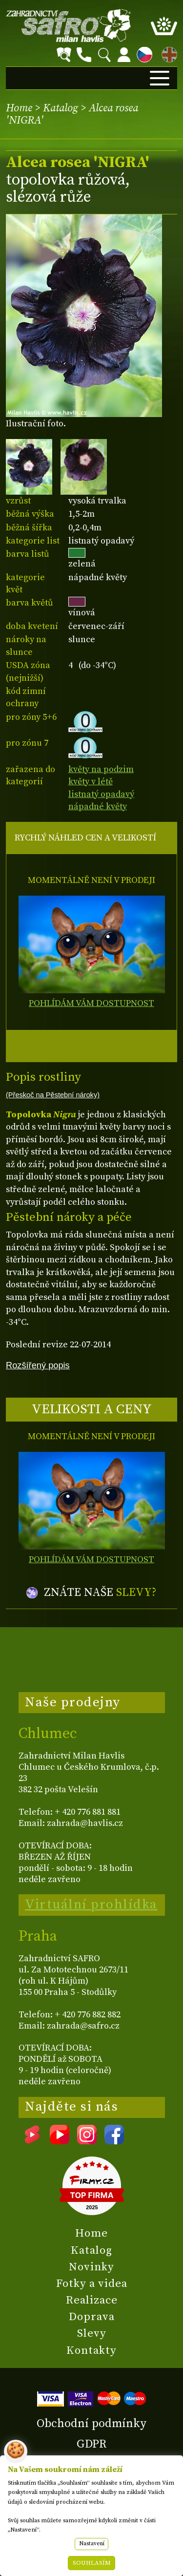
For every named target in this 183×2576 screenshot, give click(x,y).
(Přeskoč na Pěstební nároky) (53, 1095)
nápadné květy (97, 806)
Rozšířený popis (38, 1365)
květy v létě (90, 781)
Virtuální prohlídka (91, 1904)
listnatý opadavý (101, 794)
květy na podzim (101, 769)
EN (167, 53)
